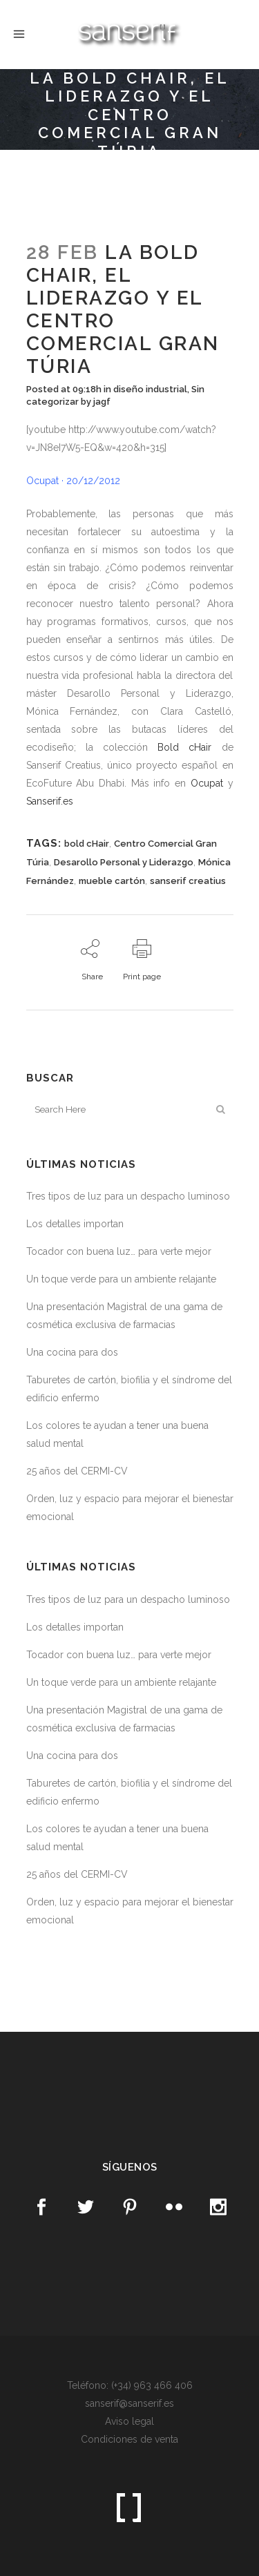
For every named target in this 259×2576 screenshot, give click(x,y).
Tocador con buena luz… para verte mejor (118, 1251)
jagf (102, 401)
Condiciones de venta (129, 2439)
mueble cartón (112, 881)
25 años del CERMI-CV (77, 1471)
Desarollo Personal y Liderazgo (123, 862)
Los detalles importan (75, 1223)
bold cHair (86, 843)
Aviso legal (129, 2421)
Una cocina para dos (72, 1352)
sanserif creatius (188, 881)
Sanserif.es (49, 801)
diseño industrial (150, 389)
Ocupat (207, 783)
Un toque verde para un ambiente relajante (121, 1279)
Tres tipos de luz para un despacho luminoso (128, 1196)
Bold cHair (184, 747)
